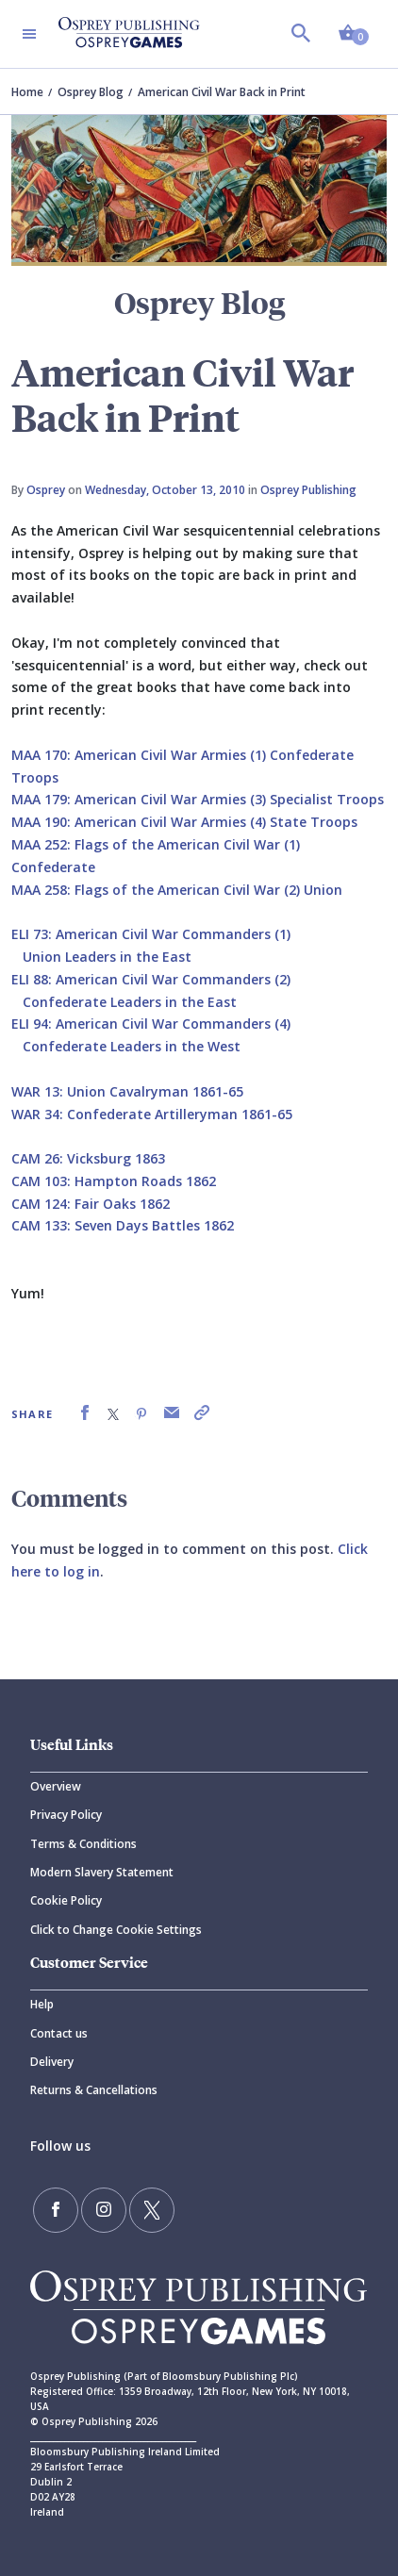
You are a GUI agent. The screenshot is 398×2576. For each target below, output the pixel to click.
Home (27, 92)
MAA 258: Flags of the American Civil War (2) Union (176, 890)
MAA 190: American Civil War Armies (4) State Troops (184, 822)
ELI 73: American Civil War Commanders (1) (150, 934)
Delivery (52, 2062)
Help (42, 2004)
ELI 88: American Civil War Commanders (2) (150, 979)
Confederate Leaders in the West (131, 1046)
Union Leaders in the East (107, 957)
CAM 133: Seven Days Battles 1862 (122, 1225)
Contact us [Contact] (59, 2033)
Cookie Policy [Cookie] (66, 1900)
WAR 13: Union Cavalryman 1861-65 (127, 1091)
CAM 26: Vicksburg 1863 (88, 1158)
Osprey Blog (91, 92)
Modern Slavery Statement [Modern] (102, 1872)
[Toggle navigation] (29, 34)
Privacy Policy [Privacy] (66, 1815)
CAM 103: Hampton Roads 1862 (113, 1181)
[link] (85, 1413)
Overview (55, 1786)
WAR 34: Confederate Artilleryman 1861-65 (151, 1114)
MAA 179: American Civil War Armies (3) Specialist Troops (197, 799)
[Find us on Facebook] (55, 2210)
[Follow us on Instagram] (103, 2210)
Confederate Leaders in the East (130, 1002)
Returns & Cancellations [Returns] (94, 2090)
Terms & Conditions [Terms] (83, 1844)
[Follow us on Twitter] (151, 2210)
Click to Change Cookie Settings (116, 1930)
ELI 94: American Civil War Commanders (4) (150, 1023)
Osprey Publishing (308, 490)
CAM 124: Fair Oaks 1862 (90, 1204)
